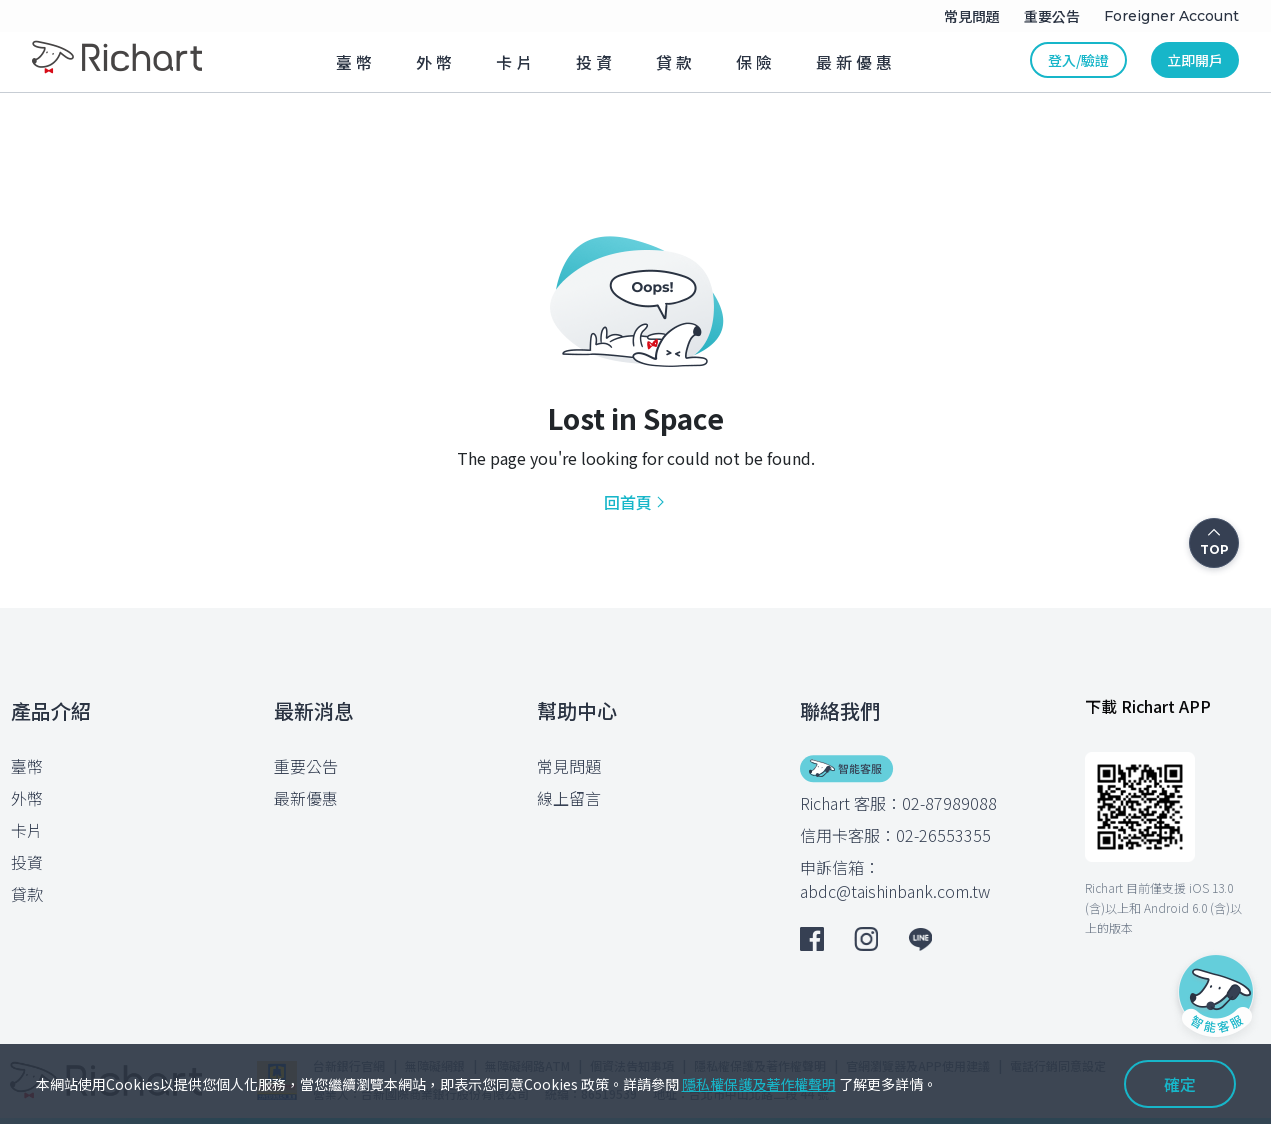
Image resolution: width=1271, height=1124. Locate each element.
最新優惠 (306, 798)
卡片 (27, 830)
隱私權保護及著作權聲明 (759, 1084)
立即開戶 (1195, 60)
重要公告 (306, 766)
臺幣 (27, 766)
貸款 (27, 894)
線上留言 (569, 798)
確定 (1180, 1084)
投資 (27, 862)
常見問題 (569, 766)
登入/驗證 (1078, 60)
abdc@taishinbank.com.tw (895, 891)
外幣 (27, 798)
